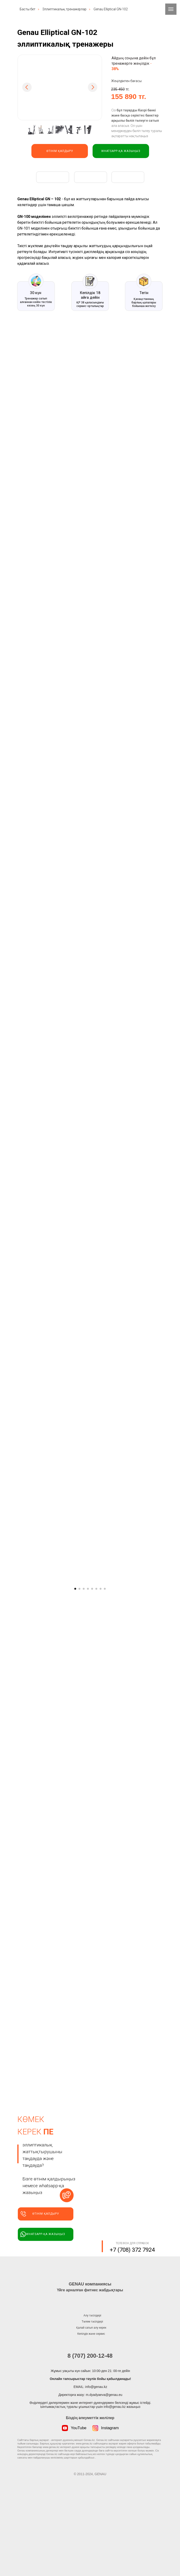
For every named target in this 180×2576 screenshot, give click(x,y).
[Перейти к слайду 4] (88, 1679)
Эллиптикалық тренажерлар (64, 9)
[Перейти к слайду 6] (96, 1679)
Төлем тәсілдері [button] (92, 2411)
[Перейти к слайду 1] (75, 1679)
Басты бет (27, 9)
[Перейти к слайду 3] (84, 1679)
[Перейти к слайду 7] (100, 1679)
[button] (59, 151)
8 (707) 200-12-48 (90, 2445)
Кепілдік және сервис (91, 2423)
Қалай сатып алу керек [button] (91, 2417)
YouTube (78, 2517)
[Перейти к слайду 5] (92, 1679)
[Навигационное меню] (170, 9)
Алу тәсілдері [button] (92, 2405)
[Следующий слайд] (170, 1626)
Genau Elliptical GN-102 (111, 9)
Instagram (110, 2517)
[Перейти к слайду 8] (105, 1679)
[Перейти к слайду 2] (79, 1679)
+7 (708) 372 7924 (132, 2339)
